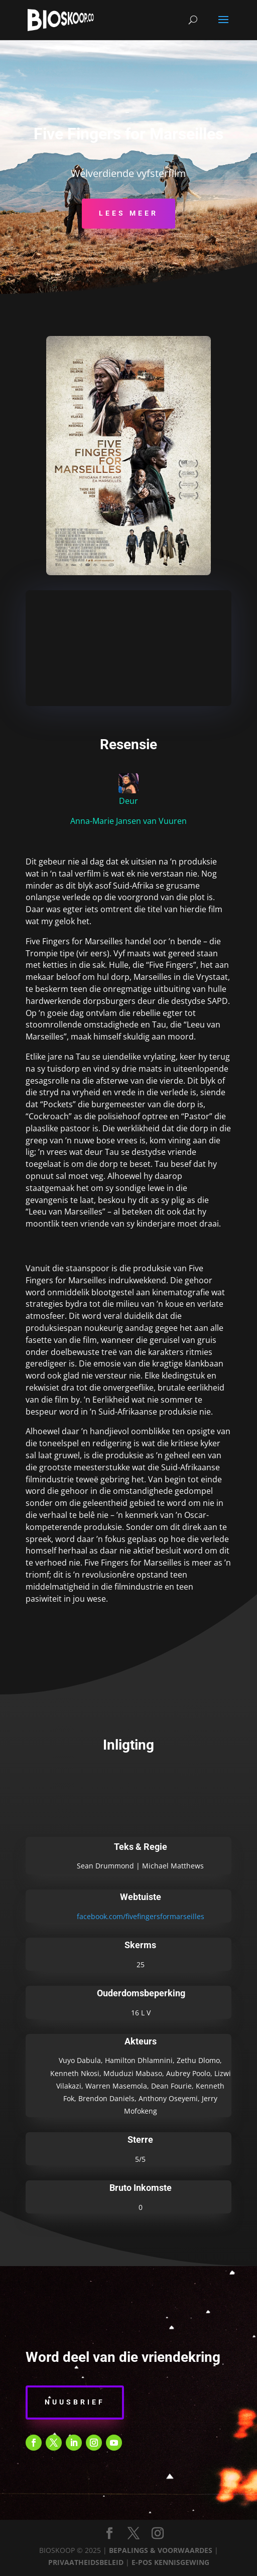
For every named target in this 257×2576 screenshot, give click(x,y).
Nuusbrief (75, 2402)
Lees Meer (128, 213)
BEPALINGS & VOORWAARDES (160, 2550)
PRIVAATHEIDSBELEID (85, 2562)
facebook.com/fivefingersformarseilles (140, 1916)
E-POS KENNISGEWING (170, 2562)
